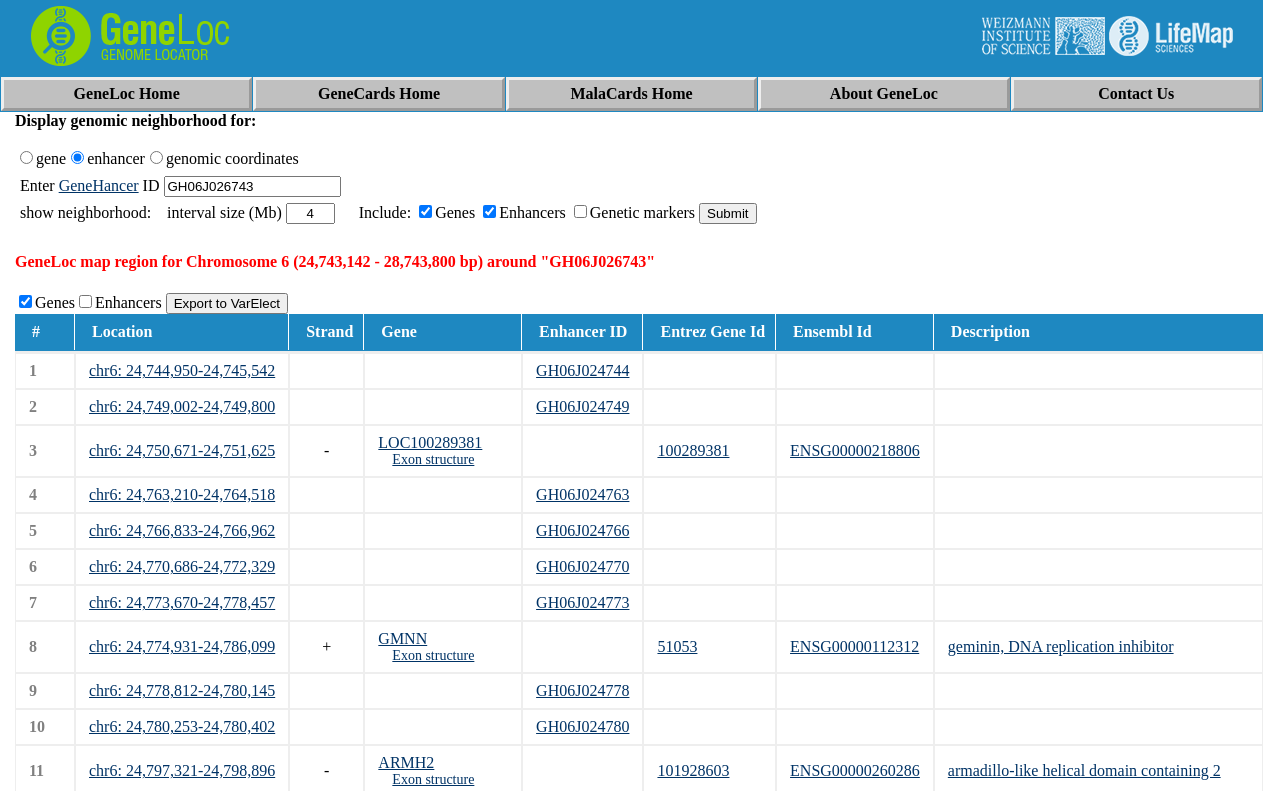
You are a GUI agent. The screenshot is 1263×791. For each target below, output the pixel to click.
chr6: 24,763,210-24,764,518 (182, 494)
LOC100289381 (430, 442)
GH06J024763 (582, 494)
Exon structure (433, 459)
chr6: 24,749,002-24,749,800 (182, 406)
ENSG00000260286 (855, 770)
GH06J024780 (582, 726)
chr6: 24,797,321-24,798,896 (182, 770)
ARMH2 (406, 762)
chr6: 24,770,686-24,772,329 (182, 566)
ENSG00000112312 (854, 646)
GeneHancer (99, 185)
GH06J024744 (582, 370)
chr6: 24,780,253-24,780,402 (182, 726)
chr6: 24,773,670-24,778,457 (182, 602)
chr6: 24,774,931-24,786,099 (182, 646)
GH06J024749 (582, 406)
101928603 (693, 770)
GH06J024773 (582, 602)
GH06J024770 (582, 566)
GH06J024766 (582, 530)
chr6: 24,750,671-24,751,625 (182, 450)
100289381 (693, 450)
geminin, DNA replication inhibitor (1061, 646)
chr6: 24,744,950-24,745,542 (182, 370)
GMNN (402, 638)
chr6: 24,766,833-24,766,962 (182, 530)
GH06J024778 (582, 690)
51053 (677, 646)
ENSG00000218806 (855, 450)
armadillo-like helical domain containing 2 (1084, 770)
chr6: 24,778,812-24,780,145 (182, 690)
